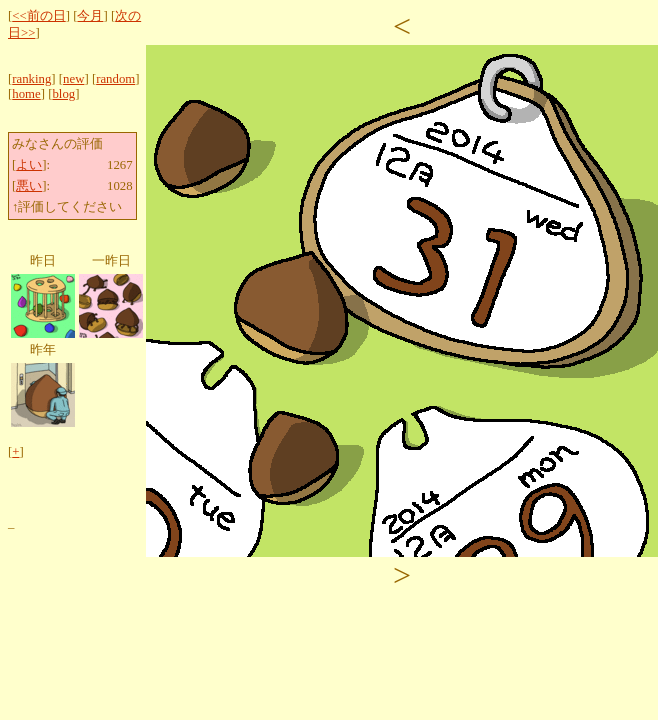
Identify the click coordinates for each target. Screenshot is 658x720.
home (26, 94)
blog (63, 94)
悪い (29, 186)
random (115, 79)
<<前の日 (38, 16)
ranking (31, 79)
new (73, 79)
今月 (90, 16)
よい (29, 165)
